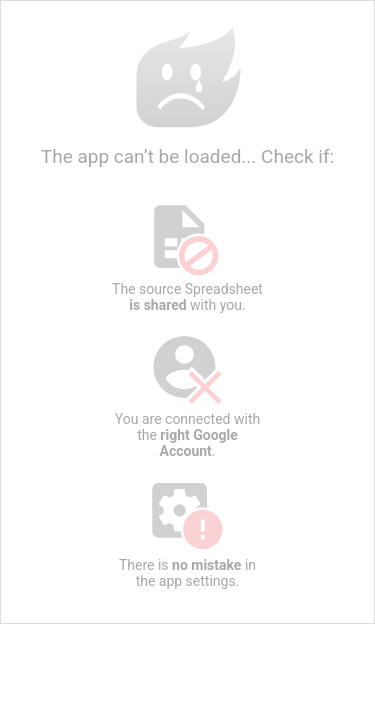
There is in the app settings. (188, 534)
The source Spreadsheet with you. (188, 258)
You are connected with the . (188, 396)
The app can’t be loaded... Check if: (187, 96)
